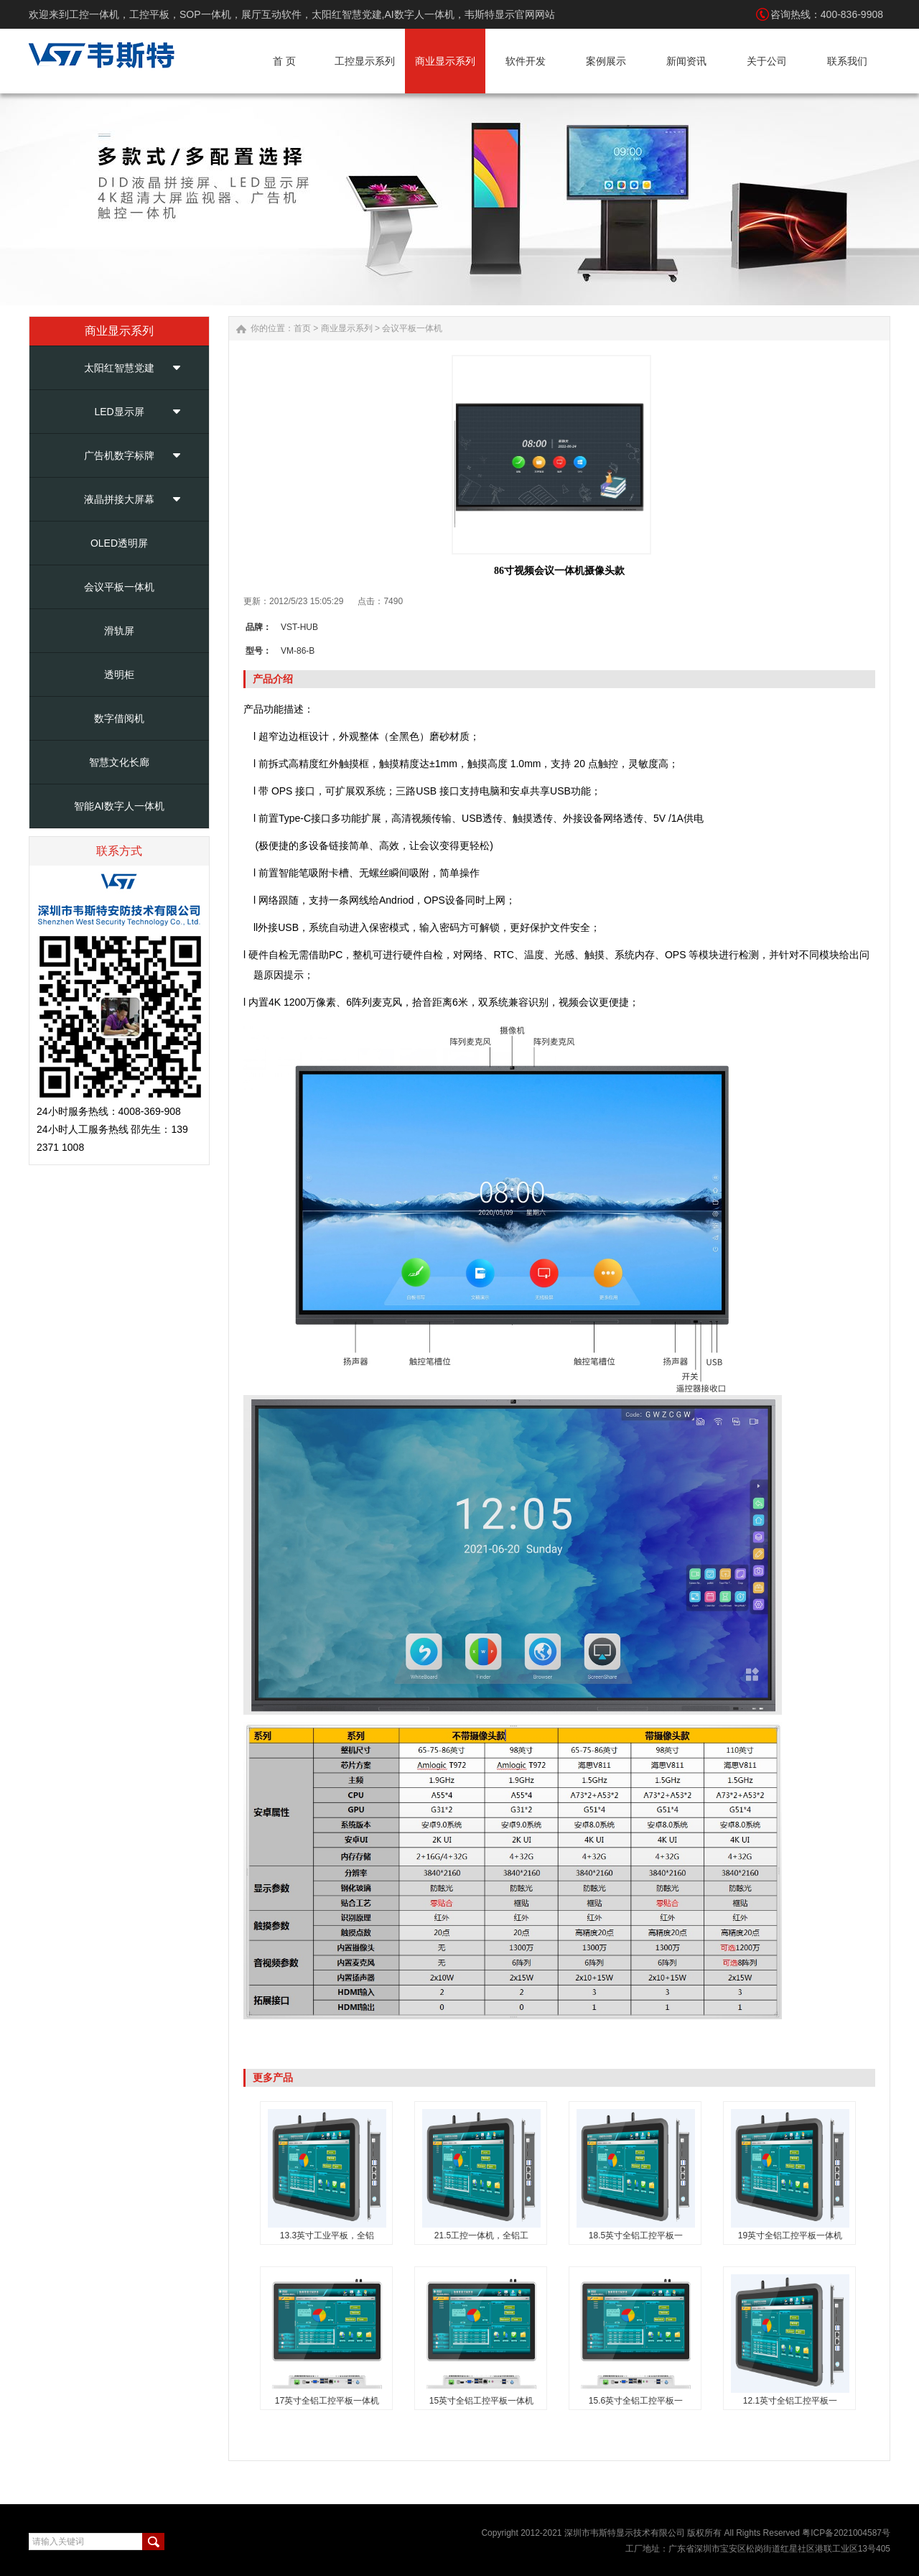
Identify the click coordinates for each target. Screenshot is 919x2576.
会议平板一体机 (119, 587)
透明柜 (119, 674)
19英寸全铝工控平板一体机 (790, 2235)
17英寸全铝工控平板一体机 (327, 2401)
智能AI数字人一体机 (119, 806)
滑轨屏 (119, 630)
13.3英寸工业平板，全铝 (327, 2235)
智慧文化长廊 (119, 762)
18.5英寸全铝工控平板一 (636, 2235)
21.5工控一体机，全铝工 (481, 2235)
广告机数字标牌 (119, 455)
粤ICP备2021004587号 (846, 2533)
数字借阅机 (119, 718)
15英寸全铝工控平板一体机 (481, 2401)
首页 (302, 328)
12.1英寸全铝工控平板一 (790, 2401)
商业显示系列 (347, 328)
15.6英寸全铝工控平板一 (636, 2401)
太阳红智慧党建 (119, 368)
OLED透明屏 (119, 543)
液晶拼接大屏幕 (119, 499)
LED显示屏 (119, 411)
